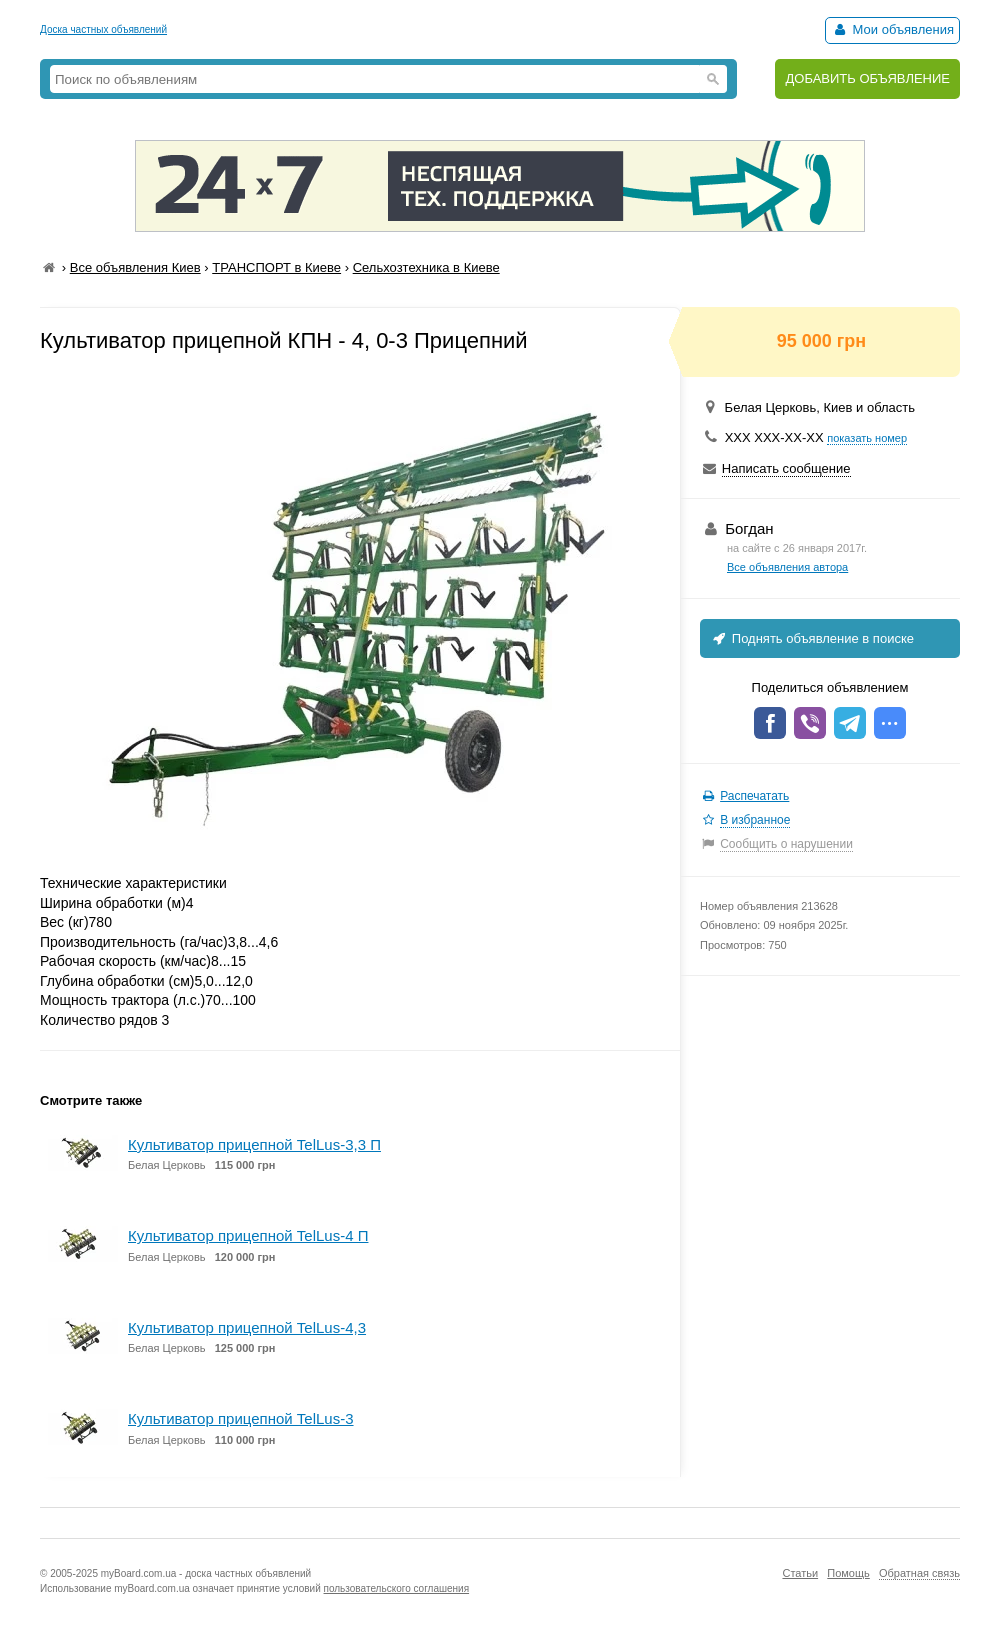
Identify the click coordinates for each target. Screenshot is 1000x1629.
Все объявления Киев (135, 267)
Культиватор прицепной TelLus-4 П (248, 1235)
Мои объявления (892, 29)
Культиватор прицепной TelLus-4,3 (247, 1327)
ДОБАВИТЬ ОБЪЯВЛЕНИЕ (867, 78)
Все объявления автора (787, 567)
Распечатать (754, 796)
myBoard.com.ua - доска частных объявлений (206, 1573)
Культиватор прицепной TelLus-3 (241, 1418)
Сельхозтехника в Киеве (426, 267)
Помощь (848, 1573)
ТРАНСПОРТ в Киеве (276, 267)
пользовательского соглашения (397, 1588)
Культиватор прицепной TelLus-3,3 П (254, 1144)
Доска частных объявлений (103, 29)
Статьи (800, 1573)
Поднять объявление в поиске (812, 638)
